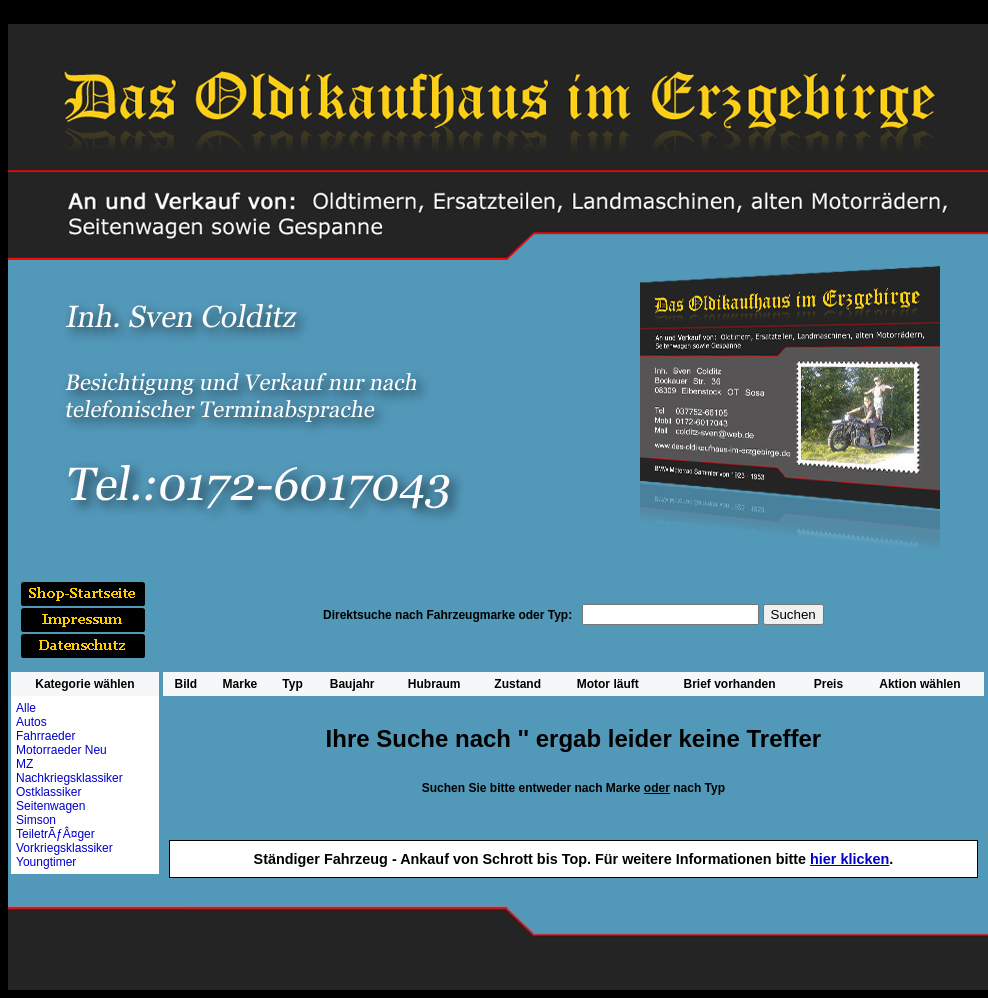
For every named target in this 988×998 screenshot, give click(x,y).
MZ (24, 764)
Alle (26, 708)
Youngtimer (46, 862)
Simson (36, 820)
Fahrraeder (45, 736)
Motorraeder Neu (61, 750)
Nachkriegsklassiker (69, 778)
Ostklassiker (48, 792)
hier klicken (849, 859)
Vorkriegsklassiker (64, 848)
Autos (31, 722)
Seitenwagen (50, 806)
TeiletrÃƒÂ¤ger (55, 834)
